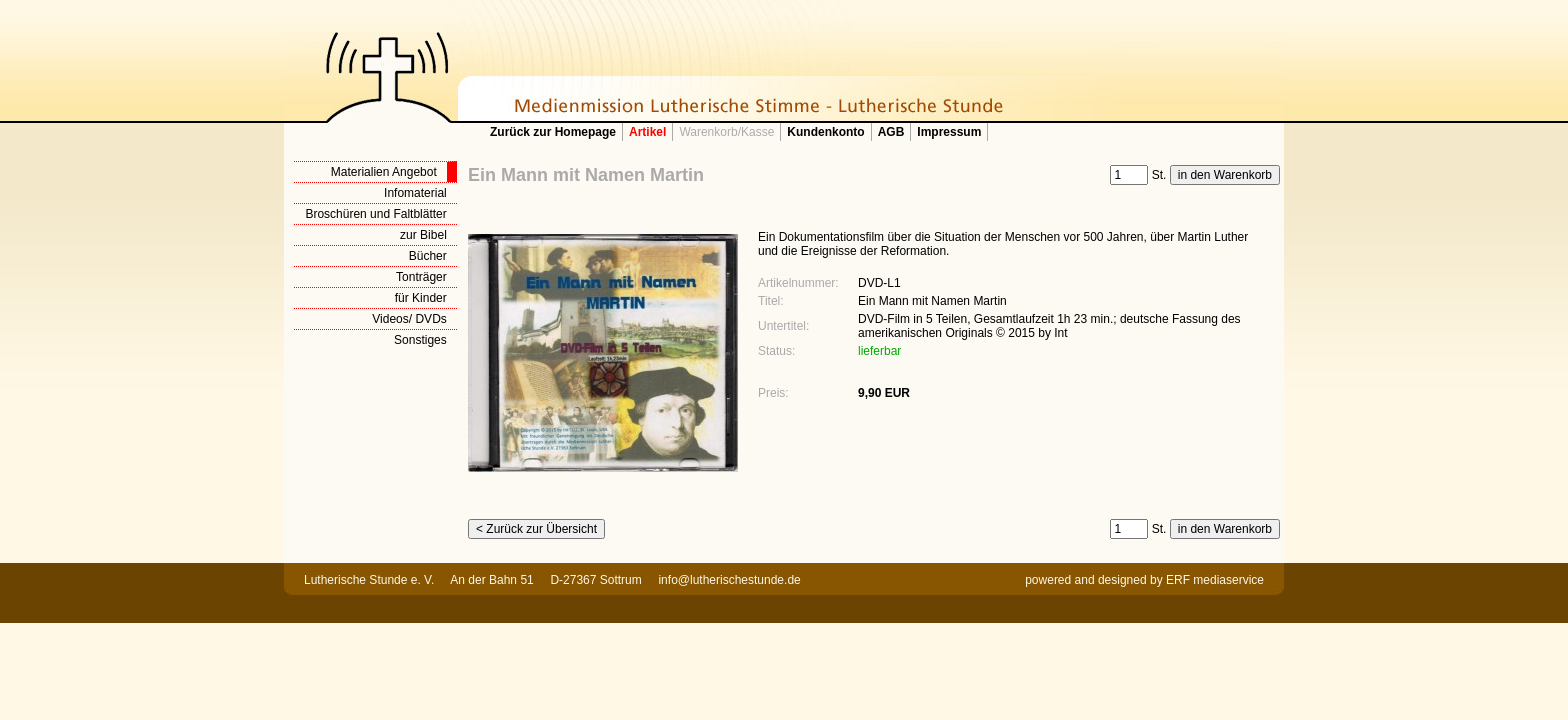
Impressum (949, 132)
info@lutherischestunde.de (729, 580)
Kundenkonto (825, 132)
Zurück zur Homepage (553, 132)
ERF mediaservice (1215, 580)
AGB (891, 132)
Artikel (647, 132)
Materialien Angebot (384, 172)
